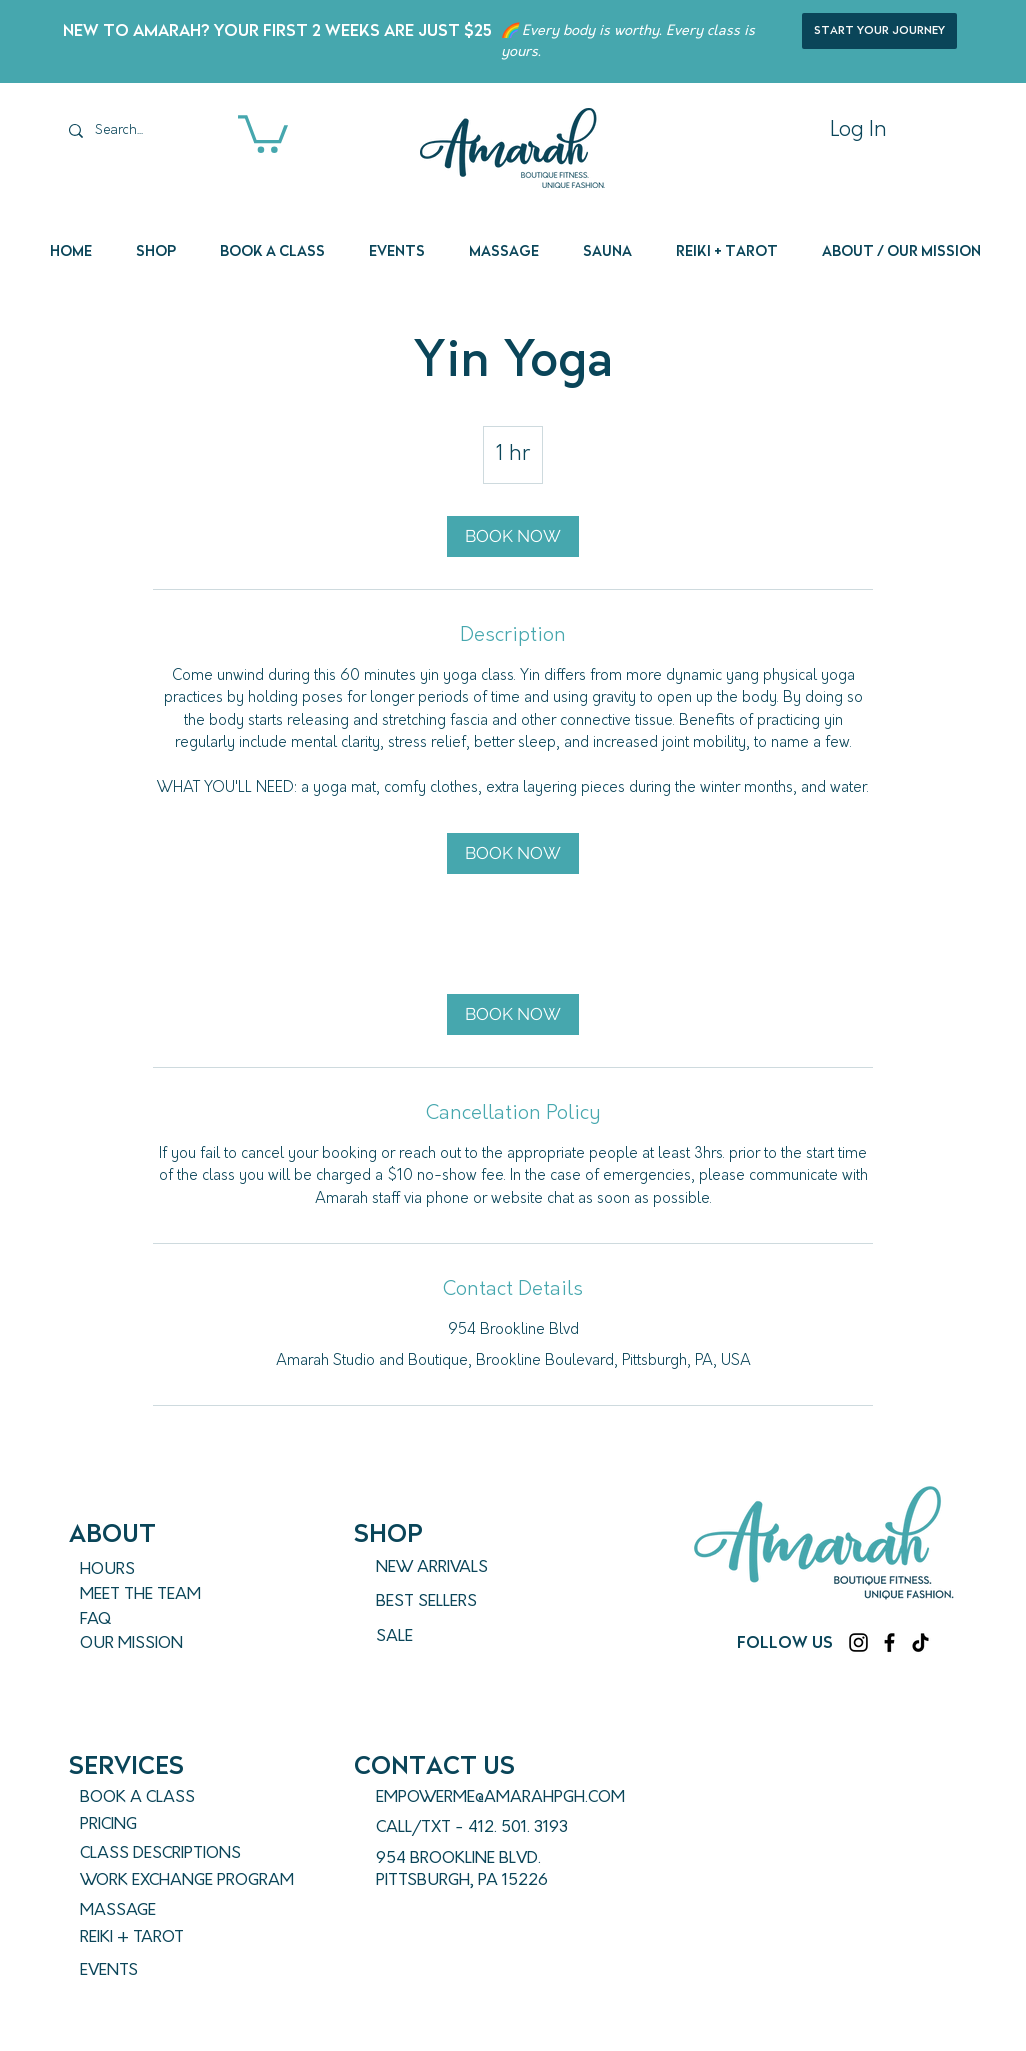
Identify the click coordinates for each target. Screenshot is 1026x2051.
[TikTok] (920, 1642)
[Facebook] (889, 1642)
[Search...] (137, 130)
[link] (513, 536)
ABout (112, 1534)
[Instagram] (858, 1642)
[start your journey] (879, 31)
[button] (263, 132)
